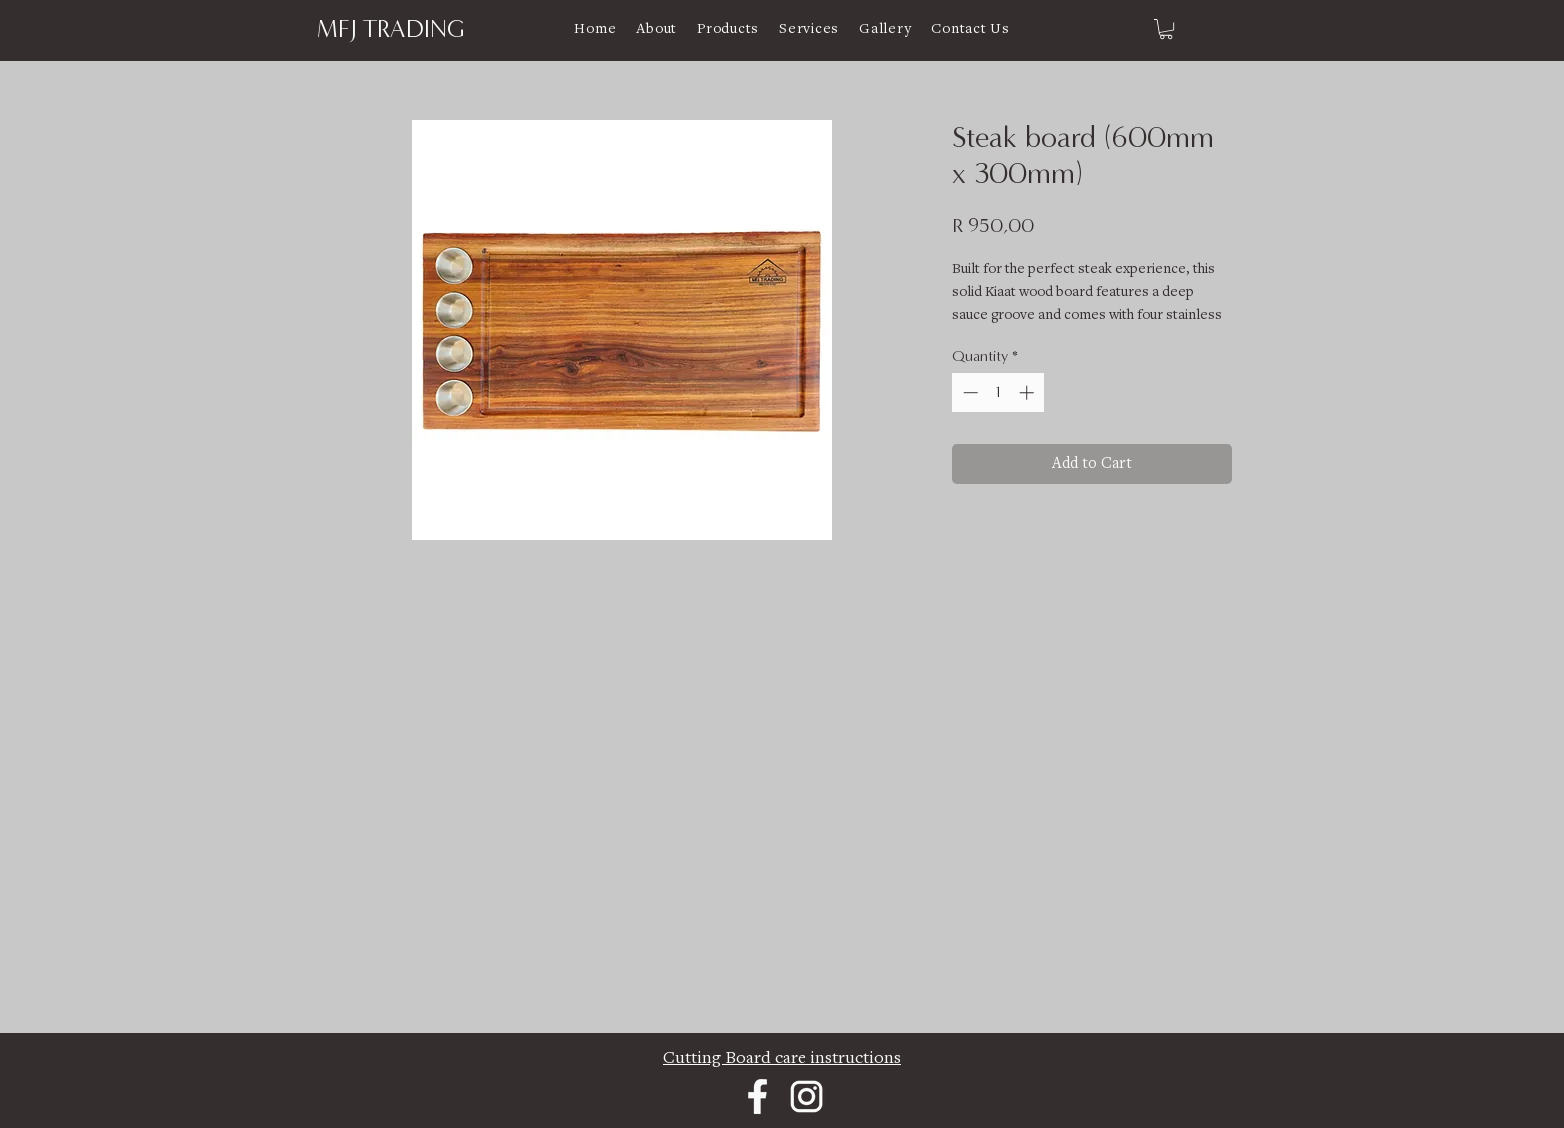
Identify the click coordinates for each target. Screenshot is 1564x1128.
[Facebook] (757, 1096)
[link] (1166, 29)
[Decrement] (968, 392)
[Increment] (1028, 392)
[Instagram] (806, 1096)
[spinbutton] (998, 392)
